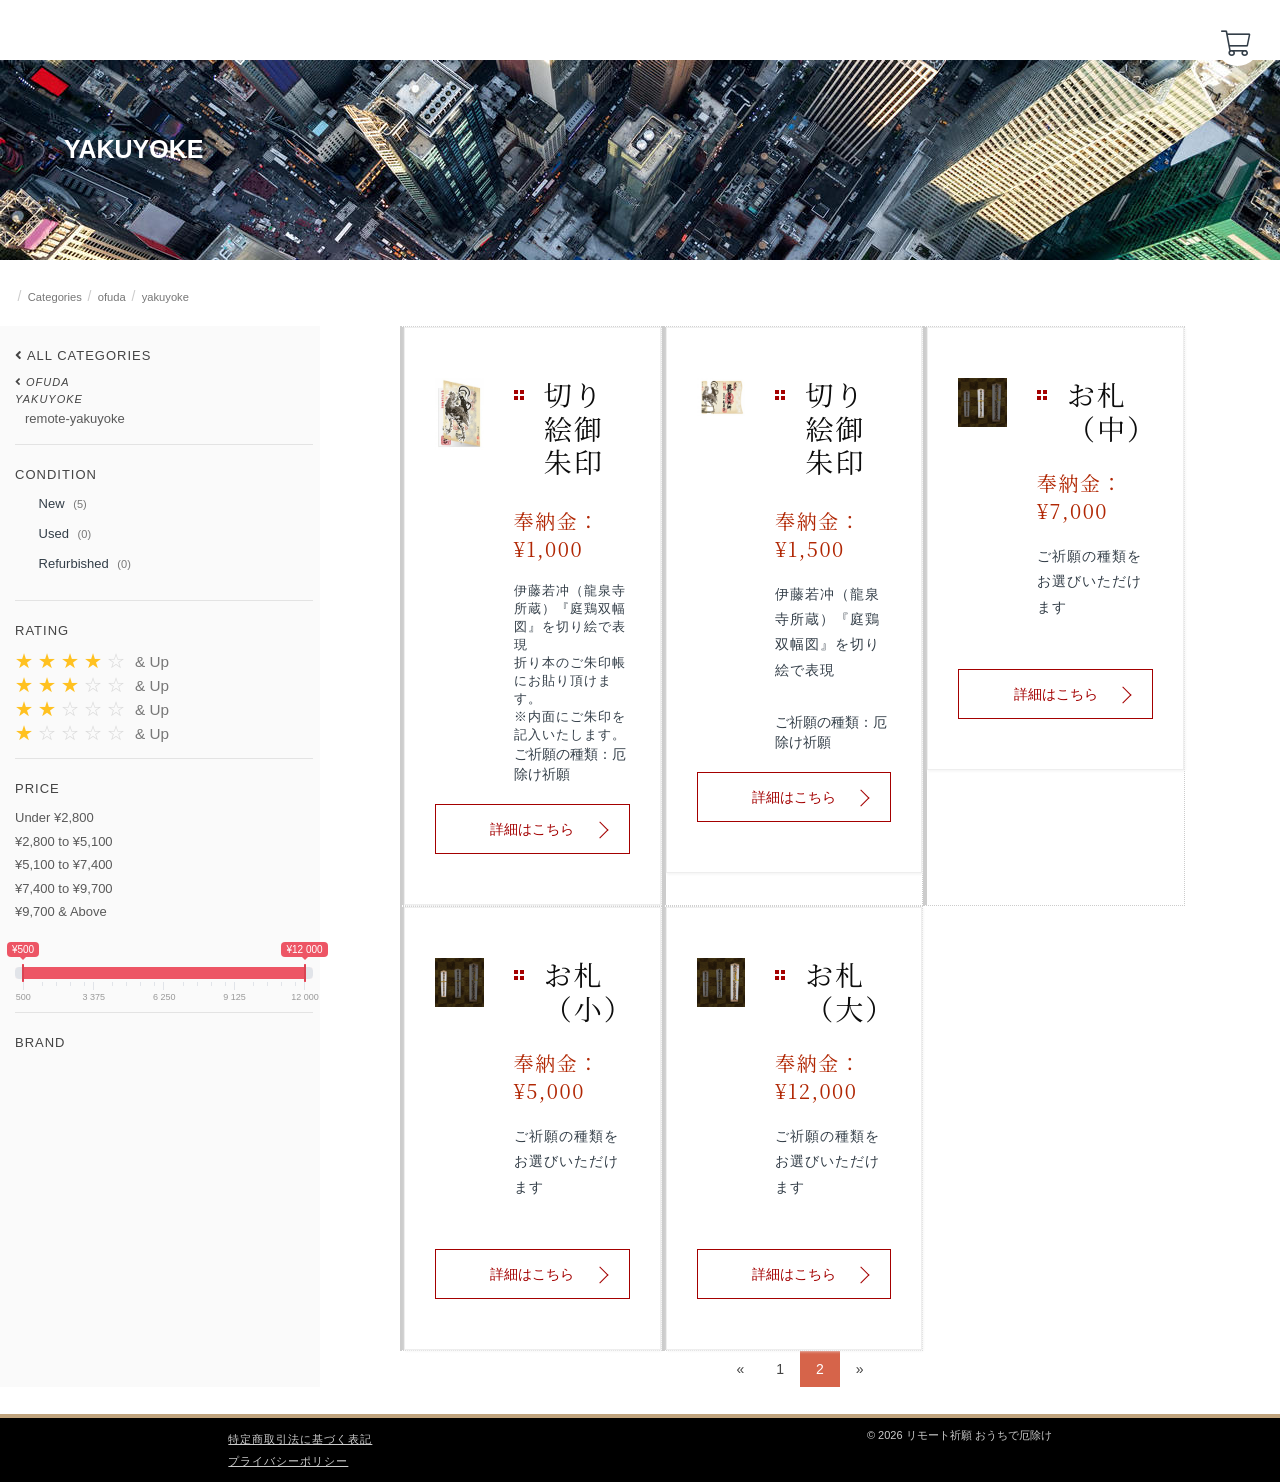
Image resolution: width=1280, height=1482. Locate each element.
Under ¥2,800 (54, 817)
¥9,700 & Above (61, 911)
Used (53, 535)
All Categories (89, 355)
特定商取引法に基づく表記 (300, 1439)
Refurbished (73, 565)
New (51, 505)
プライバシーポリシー (288, 1461)
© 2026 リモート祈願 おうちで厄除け (959, 1435)
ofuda (112, 297)
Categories (55, 297)
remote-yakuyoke (75, 418)
